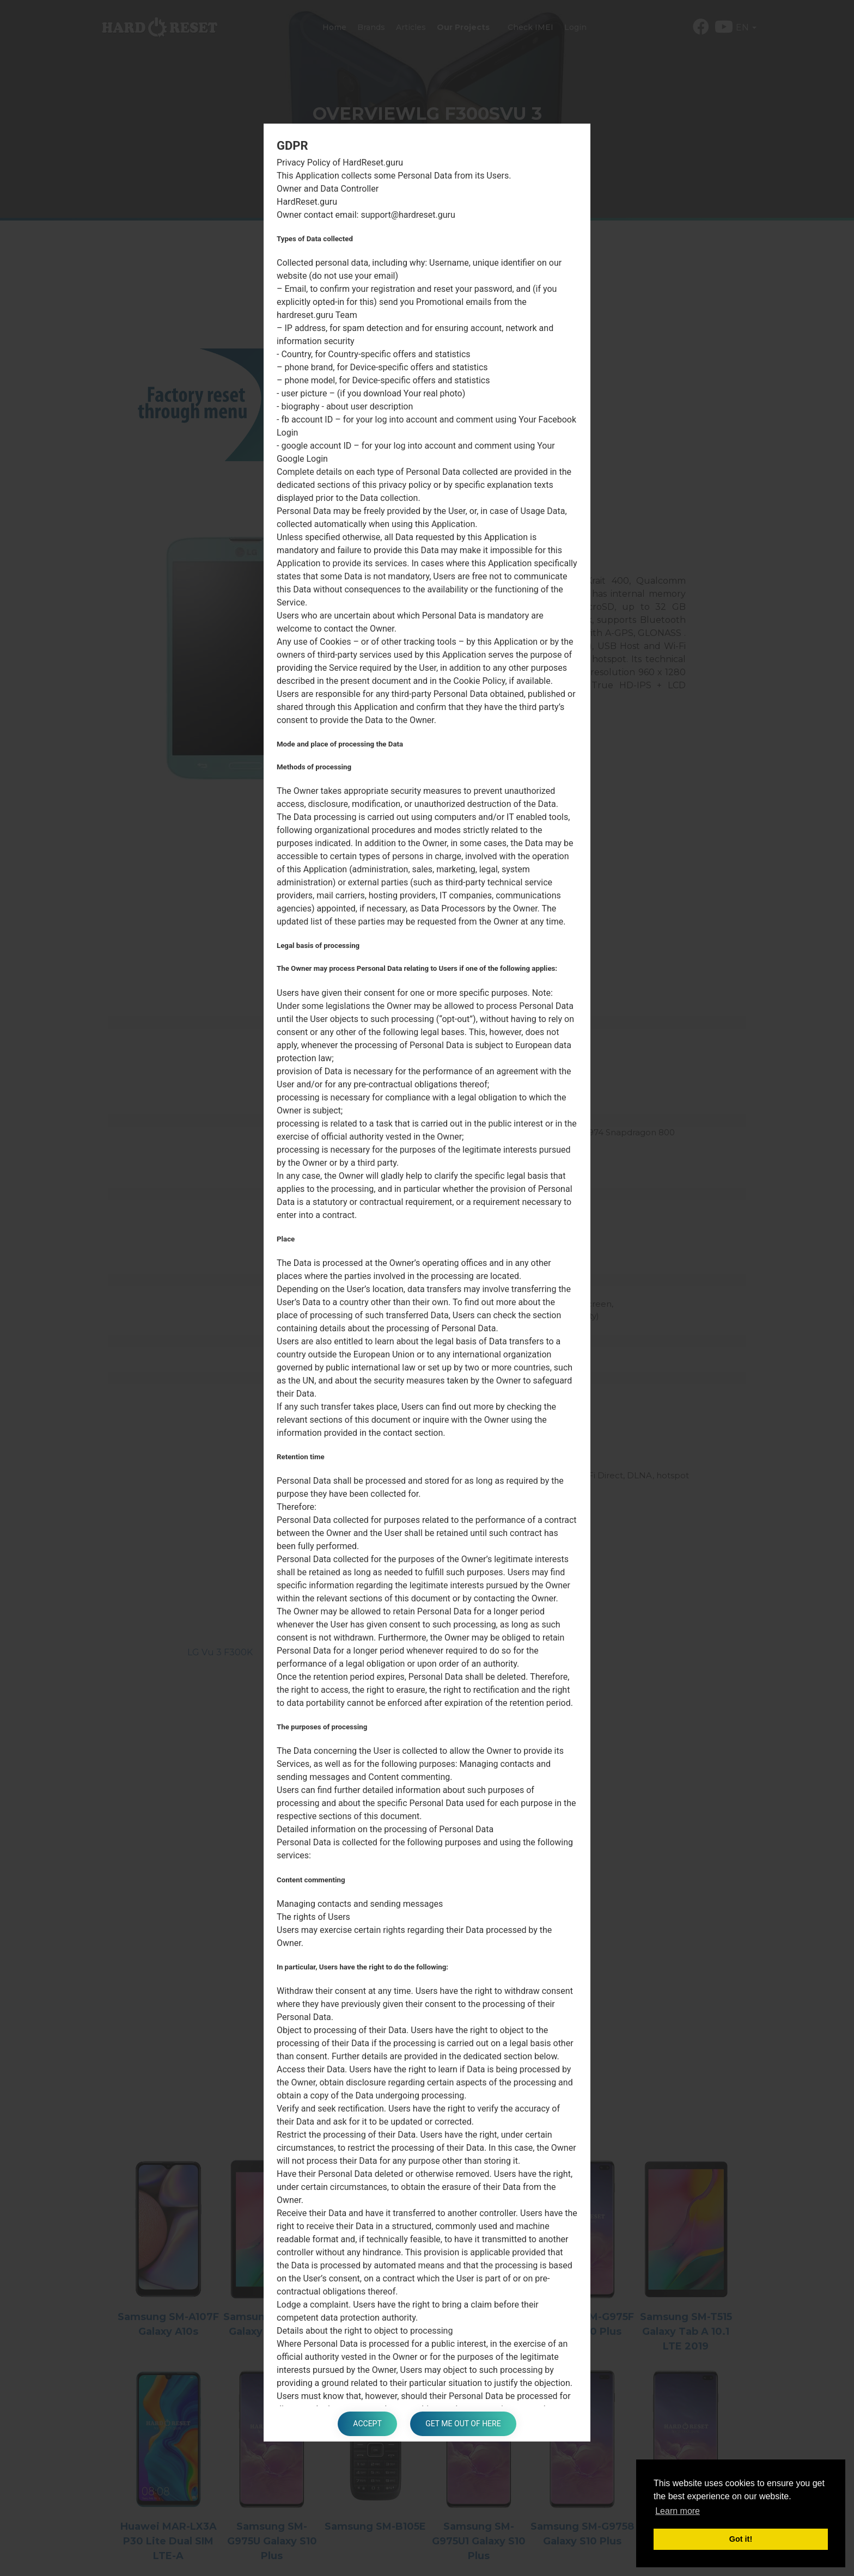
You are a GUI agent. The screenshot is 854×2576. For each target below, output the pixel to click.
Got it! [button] (740, 2539)
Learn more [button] (677, 2511)
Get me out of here (464, 2423)
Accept (366, 2423)
